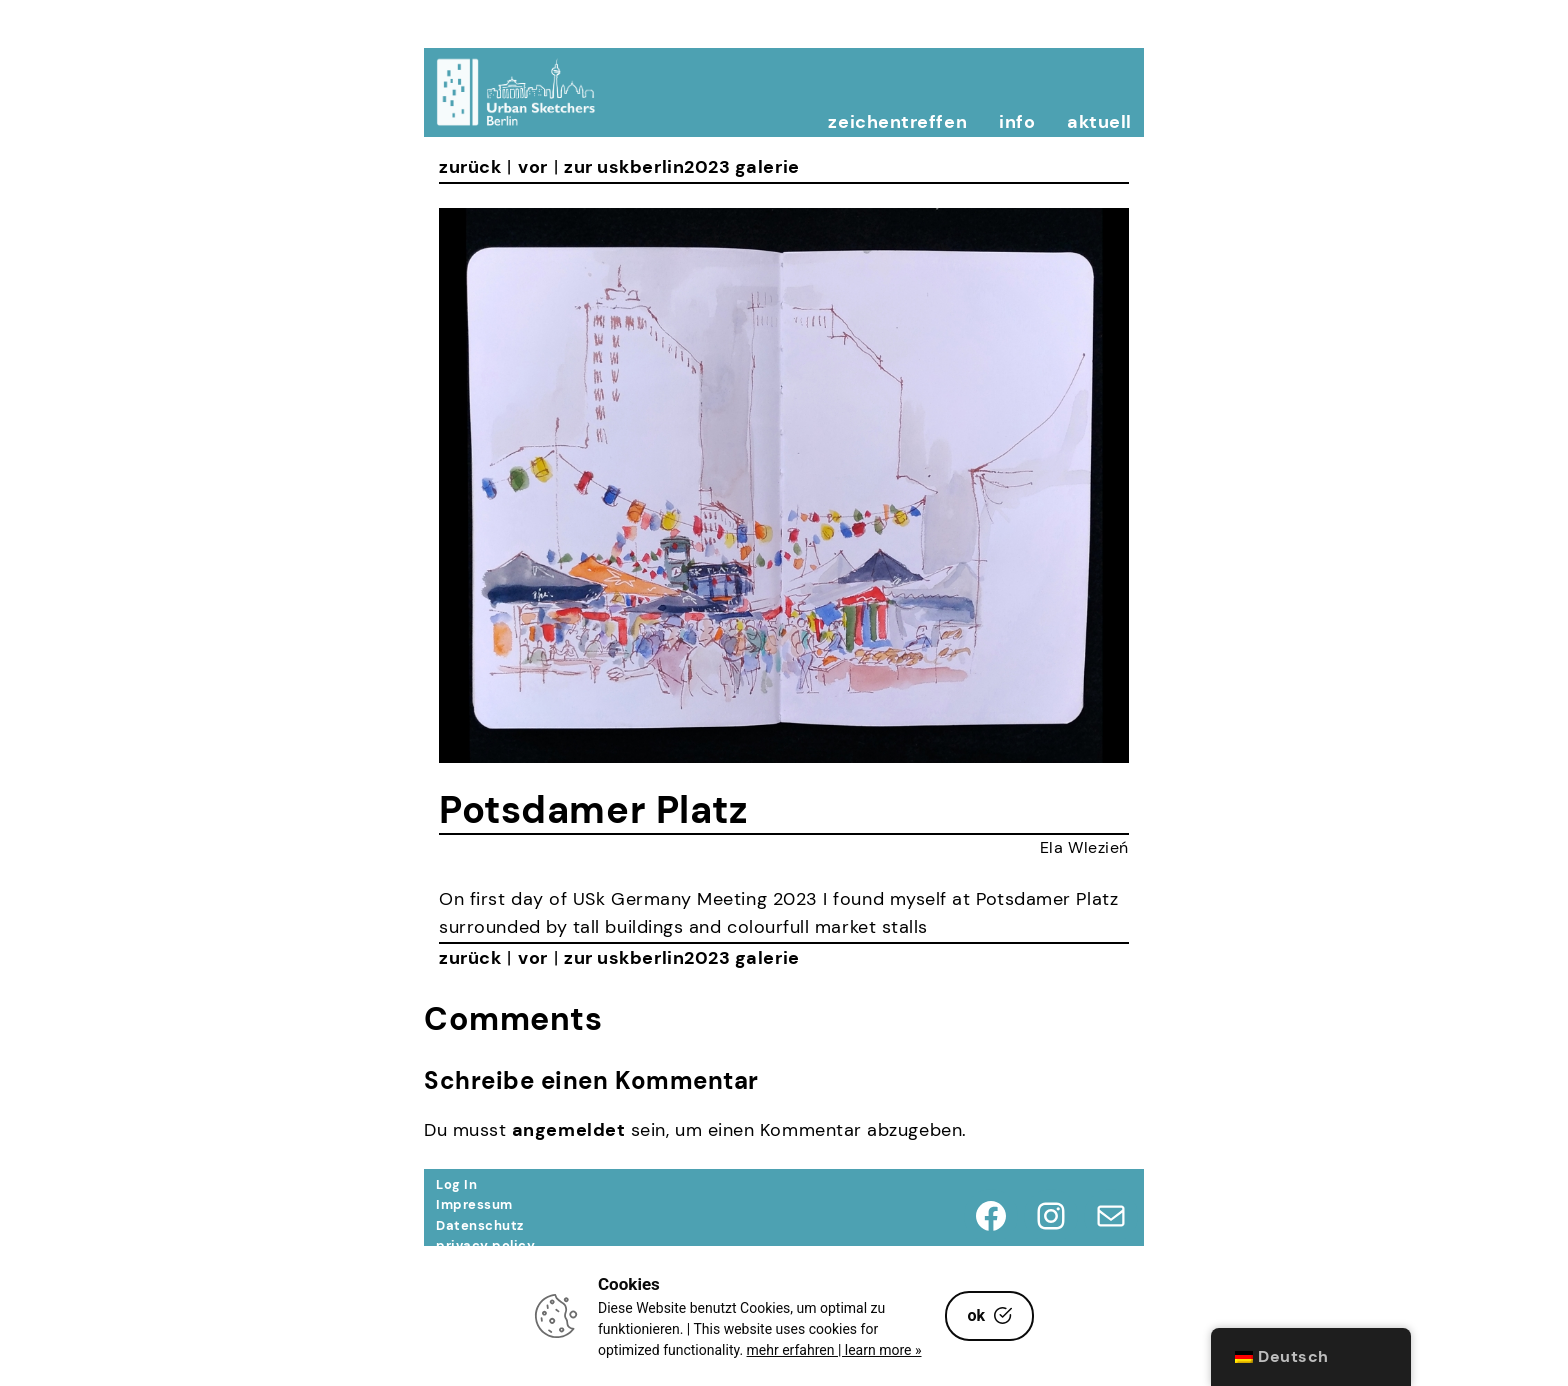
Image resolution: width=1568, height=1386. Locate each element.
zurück (470, 167)
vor (533, 167)
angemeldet (568, 1130)
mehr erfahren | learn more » (834, 1350)
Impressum (474, 1204)
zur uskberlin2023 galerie (682, 167)
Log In (456, 1184)
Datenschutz (480, 1225)
